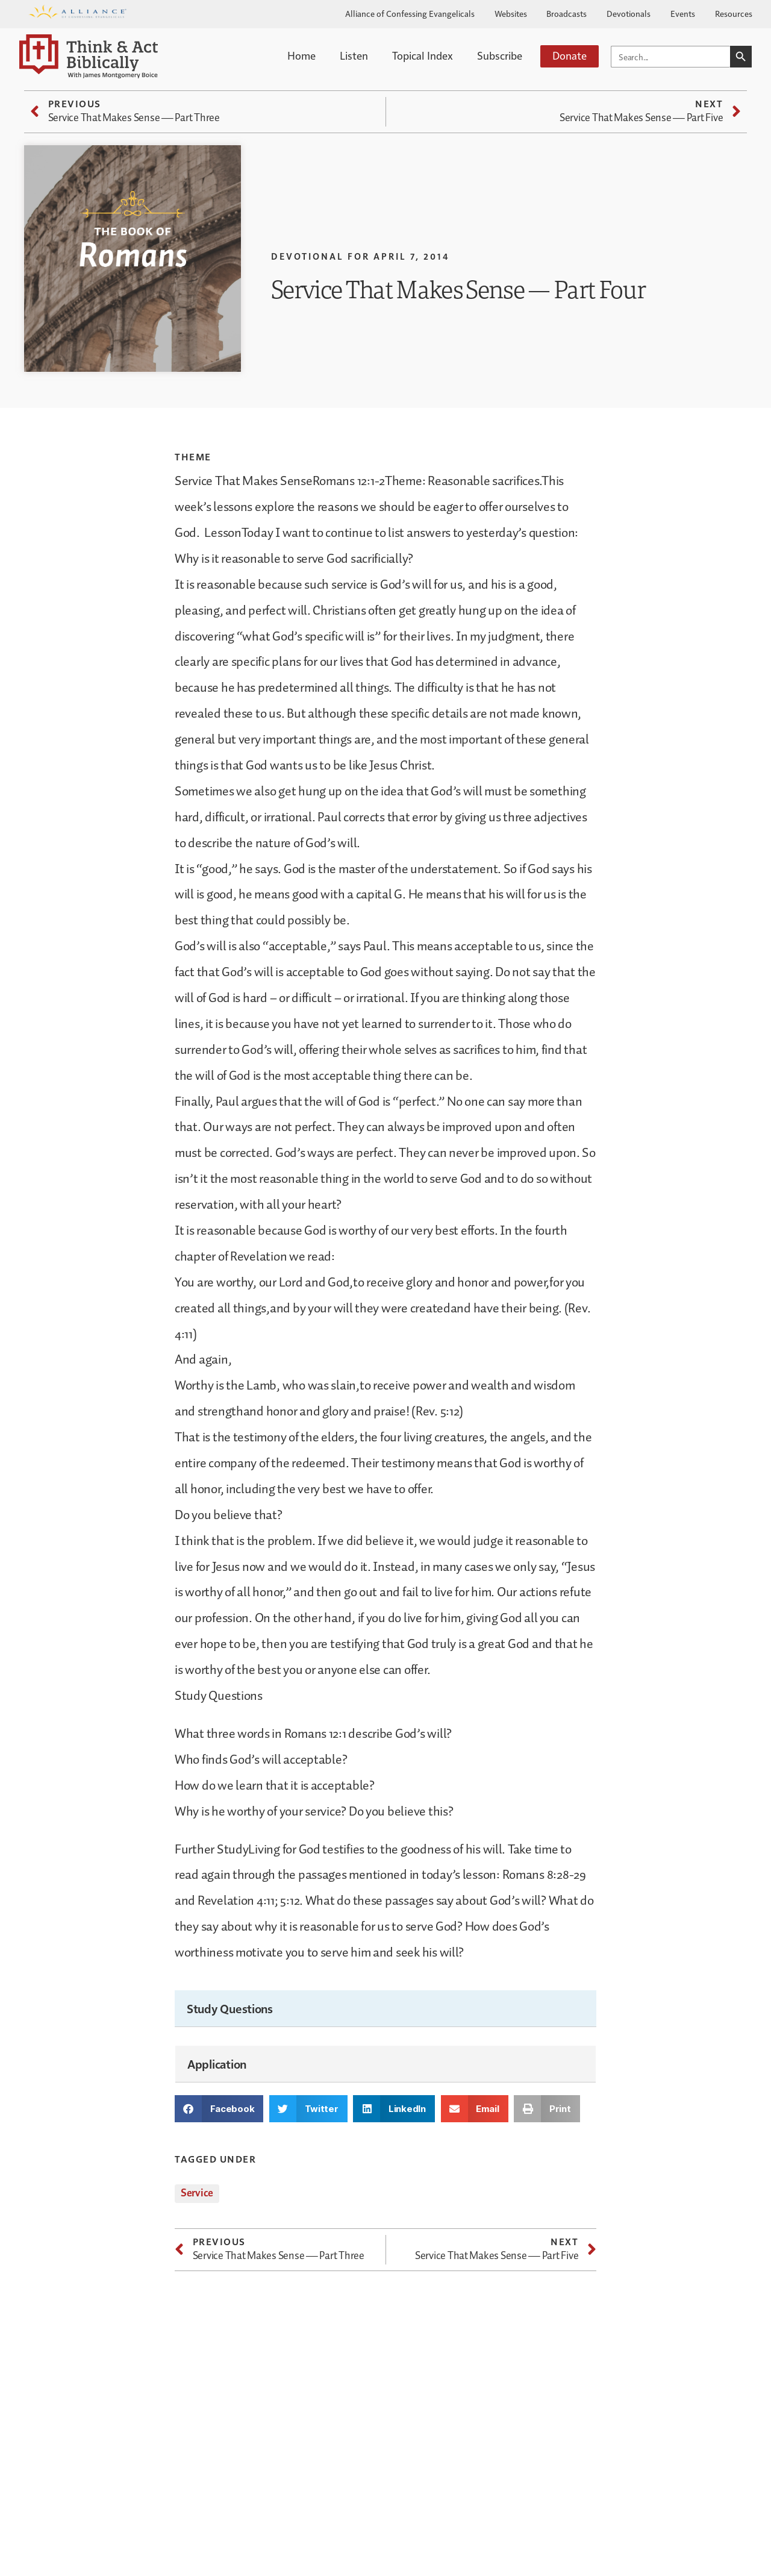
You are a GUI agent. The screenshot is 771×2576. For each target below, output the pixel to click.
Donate (569, 55)
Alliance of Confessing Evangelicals (410, 13)
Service (197, 2193)
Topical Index (422, 55)
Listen (354, 55)
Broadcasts (566, 13)
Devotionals (629, 13)
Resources (733, 13)
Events (682, 13)
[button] (219, 2108)
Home (301, 55)
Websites (511, 13)
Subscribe (499, 55)
